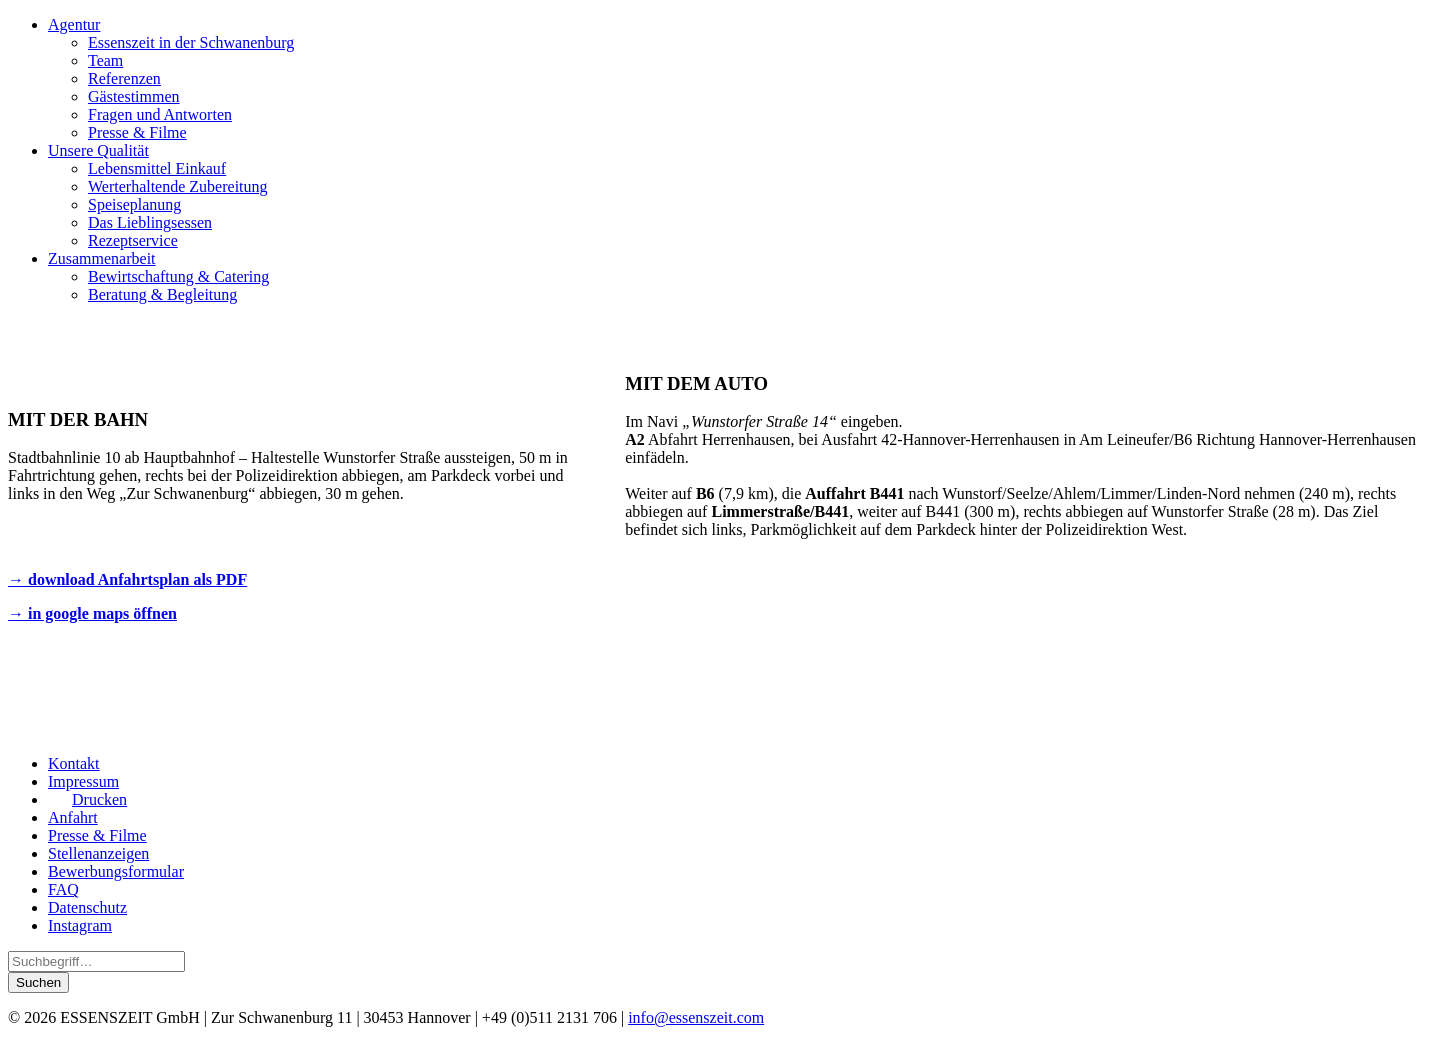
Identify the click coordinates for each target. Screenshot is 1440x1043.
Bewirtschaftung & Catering (178, 276)
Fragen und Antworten (160, 114)
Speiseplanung (134, 204)
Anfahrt (73, 817)
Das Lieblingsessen (150, 222)
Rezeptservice (133, 240)
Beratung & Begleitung (162, 294)
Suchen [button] (38, 982)
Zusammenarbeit (102, 258)
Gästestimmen (134, 96)
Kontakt (74, 763)
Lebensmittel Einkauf (157, 168)
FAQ (63, 889)
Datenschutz (87, 907)
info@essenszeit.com (696, 1017)
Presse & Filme (137, 132)
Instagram (80, 925)
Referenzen (124, 78)
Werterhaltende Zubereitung (178, 186)
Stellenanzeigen (98, 853)
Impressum (83, 781)
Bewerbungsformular (116, 871)
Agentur (74, 24)
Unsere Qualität (98, 150)
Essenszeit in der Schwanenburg (191, 42)
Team (105, 60)
